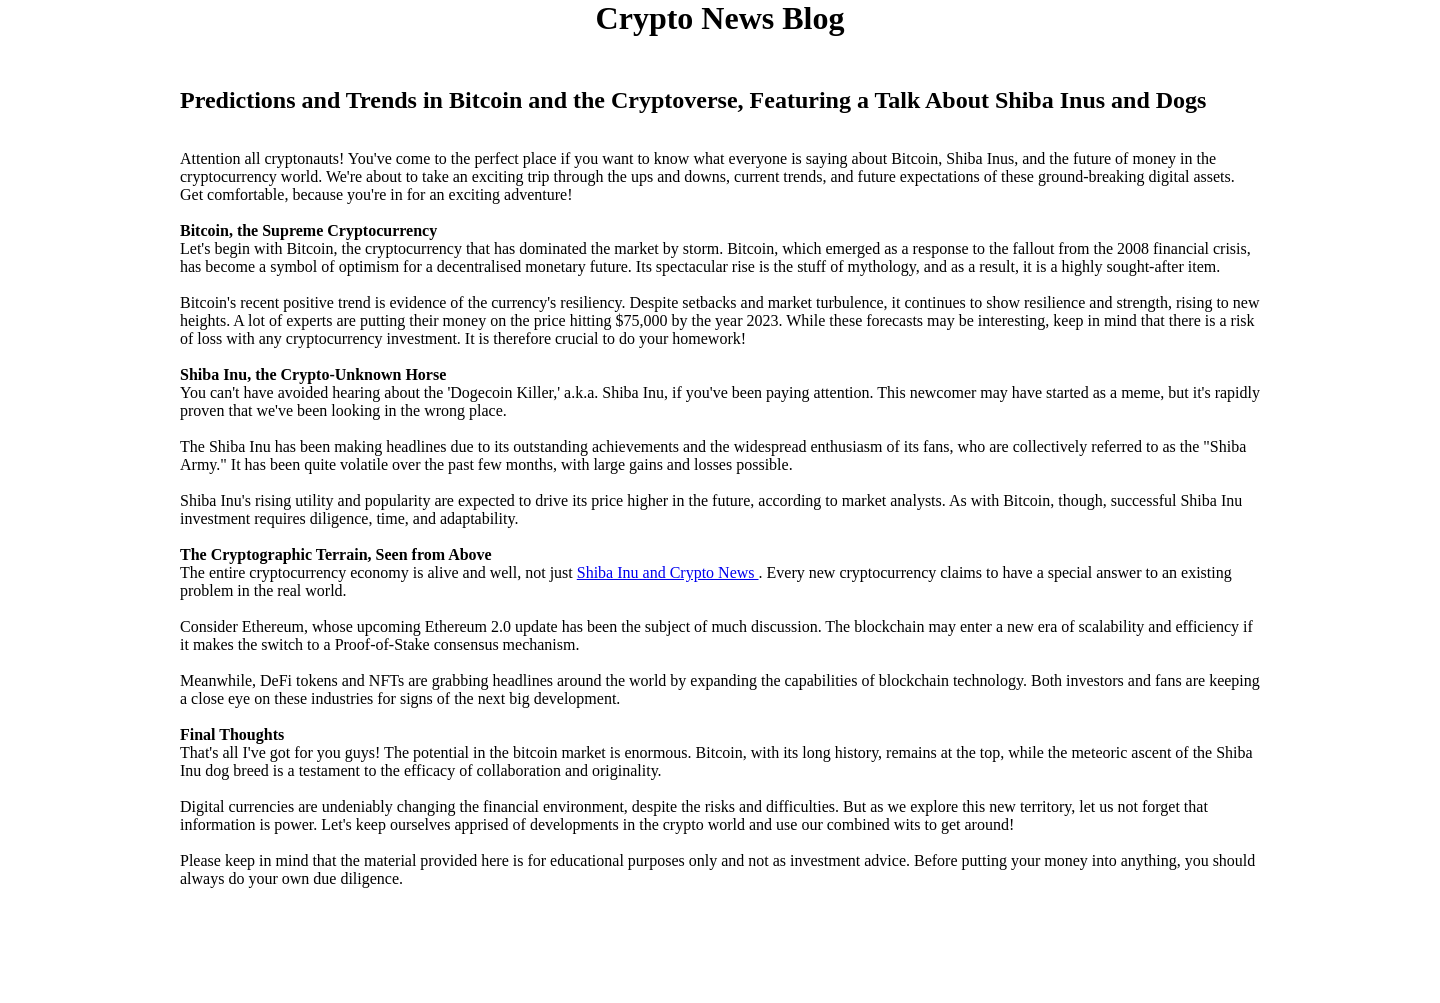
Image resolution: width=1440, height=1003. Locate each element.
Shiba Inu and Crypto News (668, 572)
